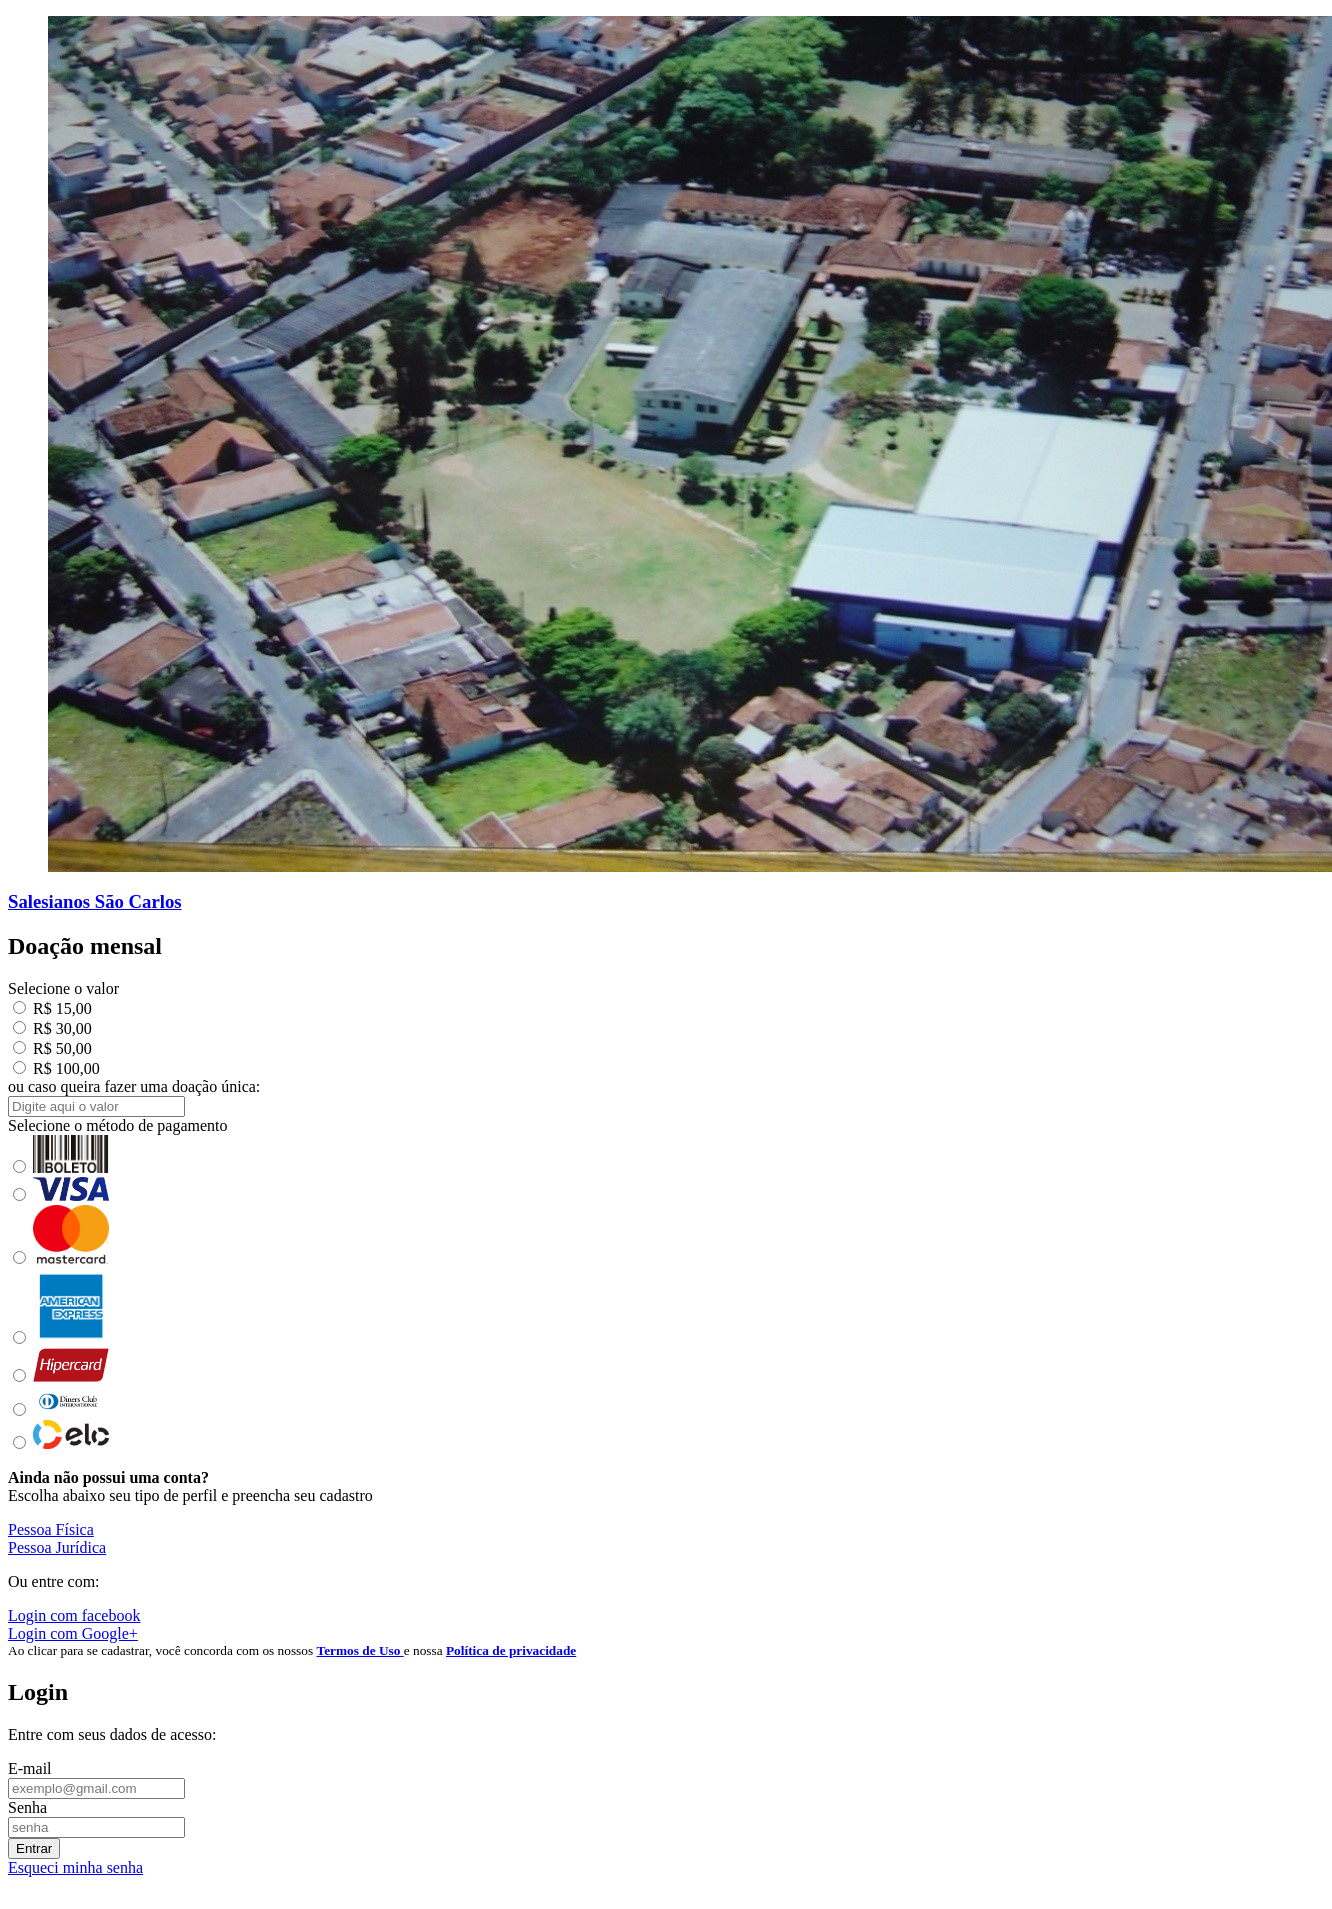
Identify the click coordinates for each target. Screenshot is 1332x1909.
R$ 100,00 (56, 1068)
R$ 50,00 (52, 1048)
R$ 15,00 (52, 1008)
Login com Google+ (73, 1633)
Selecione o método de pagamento (117, 1125)
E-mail (30, 1768)
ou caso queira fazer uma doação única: (134, 1086)
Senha (27, 1807)
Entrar (34, 1848)
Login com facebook (74, 1615)
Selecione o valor (63, 988)
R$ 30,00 (52, 1028)
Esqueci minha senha (75, 1867)
